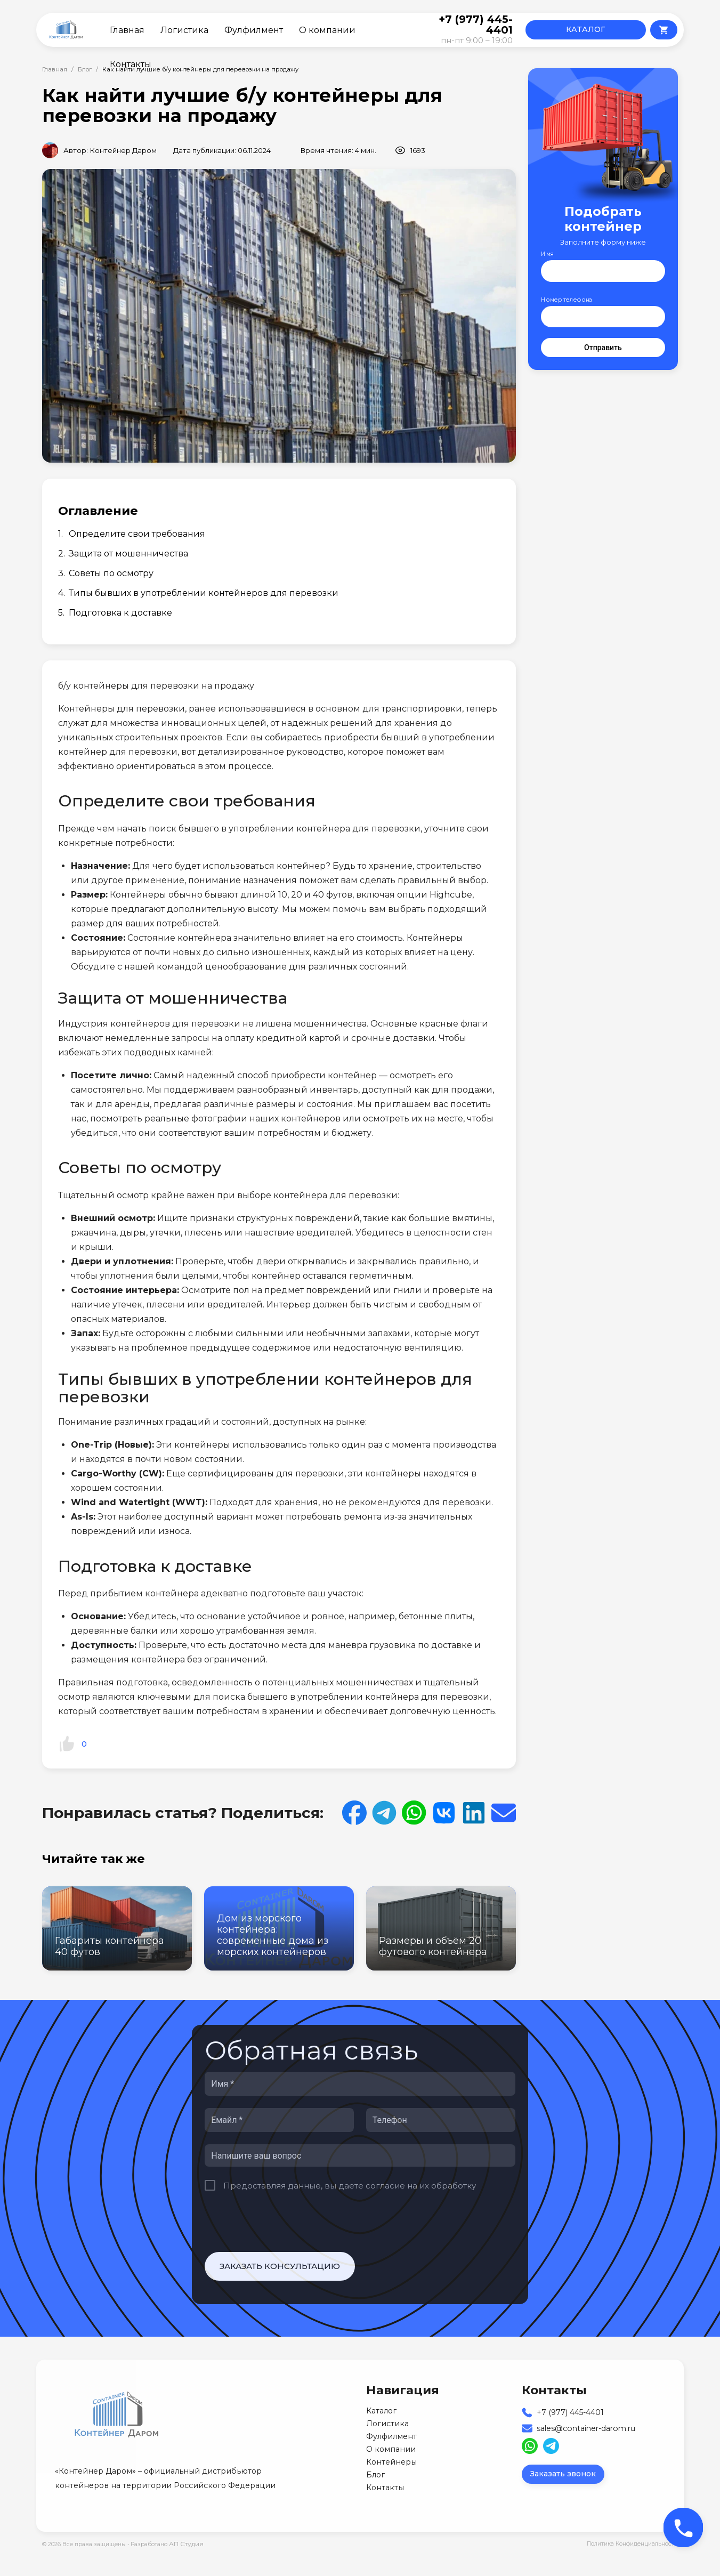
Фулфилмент (253, 30)
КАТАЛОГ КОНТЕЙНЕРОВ (585, 32)
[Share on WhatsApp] (414, 1812)
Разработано (167, 2544)
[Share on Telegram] (384, 1812)
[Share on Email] (503, 1812)
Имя (547, 254)
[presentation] (286, 2221)
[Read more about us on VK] (444, 1812)
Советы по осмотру (111, 573)
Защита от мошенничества (128, 553)
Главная (127, 30)
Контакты (130, 64)
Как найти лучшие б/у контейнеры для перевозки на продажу (200, 69)
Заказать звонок (563, 2473)
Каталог (381, 2411)
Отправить (603, 347)
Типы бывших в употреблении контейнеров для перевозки (203, 593)
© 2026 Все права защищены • (86, 2544)
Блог (85, 69)
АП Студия (186, 2544)
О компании (327, 30)
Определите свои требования (137, 534)
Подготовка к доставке (120, 613)
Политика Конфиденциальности (632, 2543)
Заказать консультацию (280, 2266)
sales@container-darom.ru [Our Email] (586, 2428)
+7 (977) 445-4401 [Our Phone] (570, 2412)
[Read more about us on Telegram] (551, 2446)
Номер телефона (567, 299)
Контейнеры (391, 2462)
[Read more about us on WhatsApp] (530, 2446)
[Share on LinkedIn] (474, 1812)
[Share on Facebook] (354, 1812)
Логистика (184, 30)
